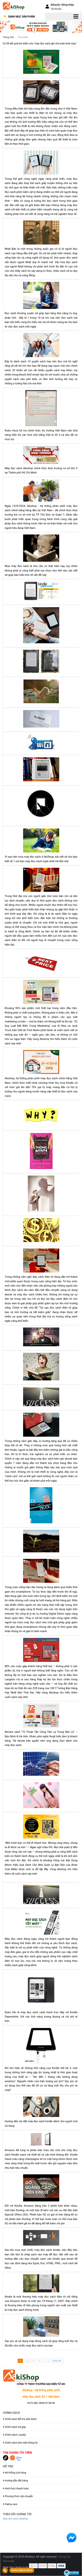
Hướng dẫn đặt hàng (15, 2480)
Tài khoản (56, 8)
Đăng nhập (68, 4)
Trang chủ (8, 37)
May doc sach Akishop (15, 2518)
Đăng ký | (56, 4)
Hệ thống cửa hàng (14, 2472)
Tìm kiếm (23, 37)
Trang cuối (56, 2361)
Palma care (10, 2504)
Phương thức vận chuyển (18, 2496)
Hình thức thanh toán (16, 2488)
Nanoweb (8, 2561)
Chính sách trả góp (14, 2427)
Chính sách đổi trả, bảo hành (20, 2419)
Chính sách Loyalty (14, 2434)
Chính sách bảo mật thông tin (20, 2442)
